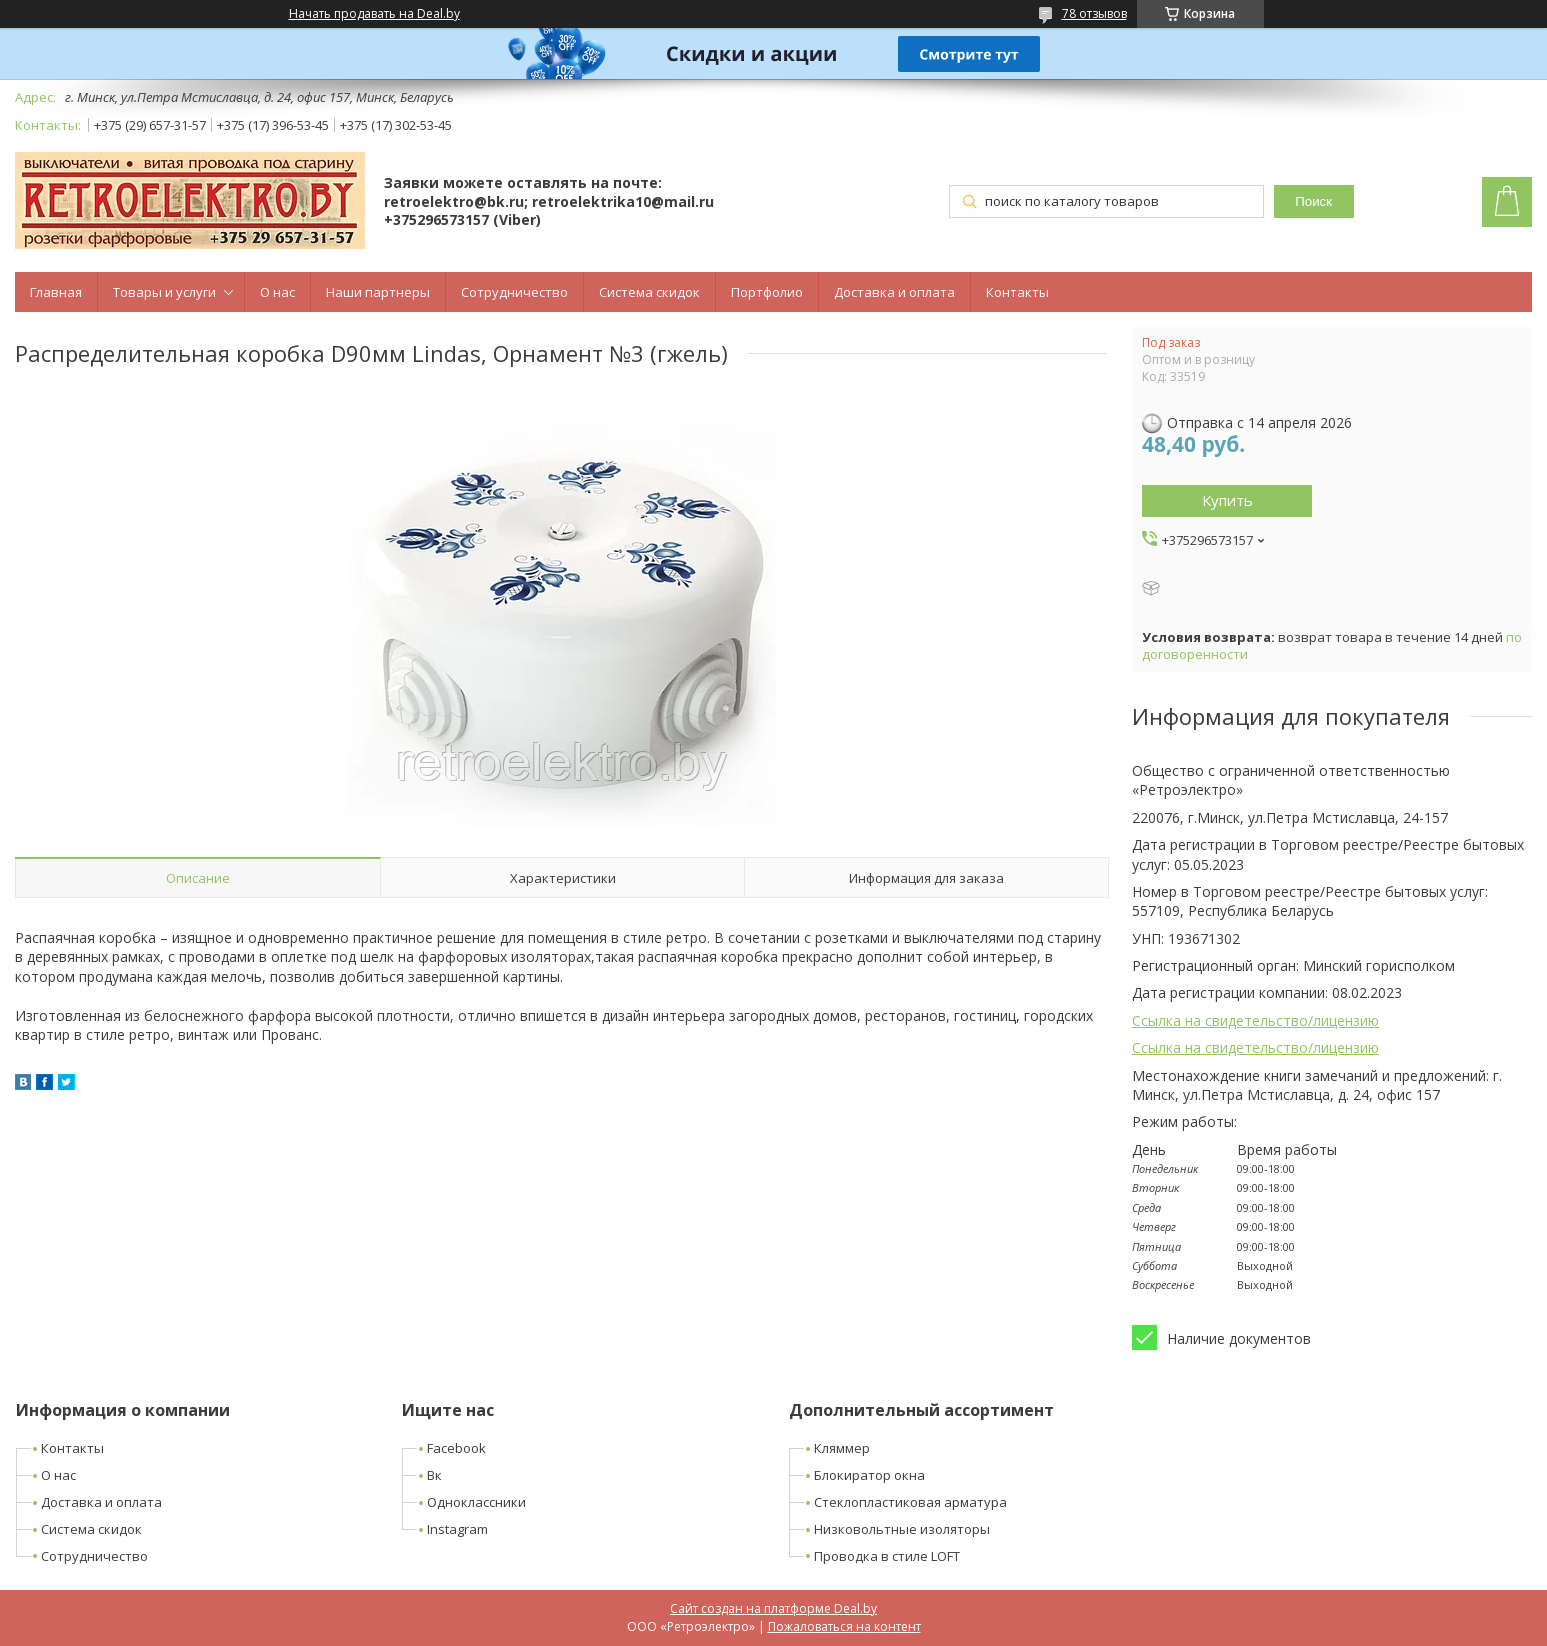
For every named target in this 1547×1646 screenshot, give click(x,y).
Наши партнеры (378, 292)
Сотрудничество (514, 292)
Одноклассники (476, 1502)
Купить (1227, 500)
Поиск (1313, 201)
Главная (56, 292)
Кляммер (842, 1448)
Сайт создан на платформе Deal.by (773, 1608)
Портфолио (767, 292)
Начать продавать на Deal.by (374, 14)
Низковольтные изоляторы (902, 1529)
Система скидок (649, 292)
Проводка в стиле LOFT (887, 1556)
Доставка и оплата (894, 292)
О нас (277, 292)
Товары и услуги (164, 292)
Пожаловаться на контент (844, 1626)
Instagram (457, 1529)
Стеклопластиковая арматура (910, 1502)
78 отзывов (1094, 13)
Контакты (1017, 292)
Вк (434, 1475)
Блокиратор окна (869, 1475)
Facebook (456, 1448)
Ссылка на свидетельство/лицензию (1255, 1020)
